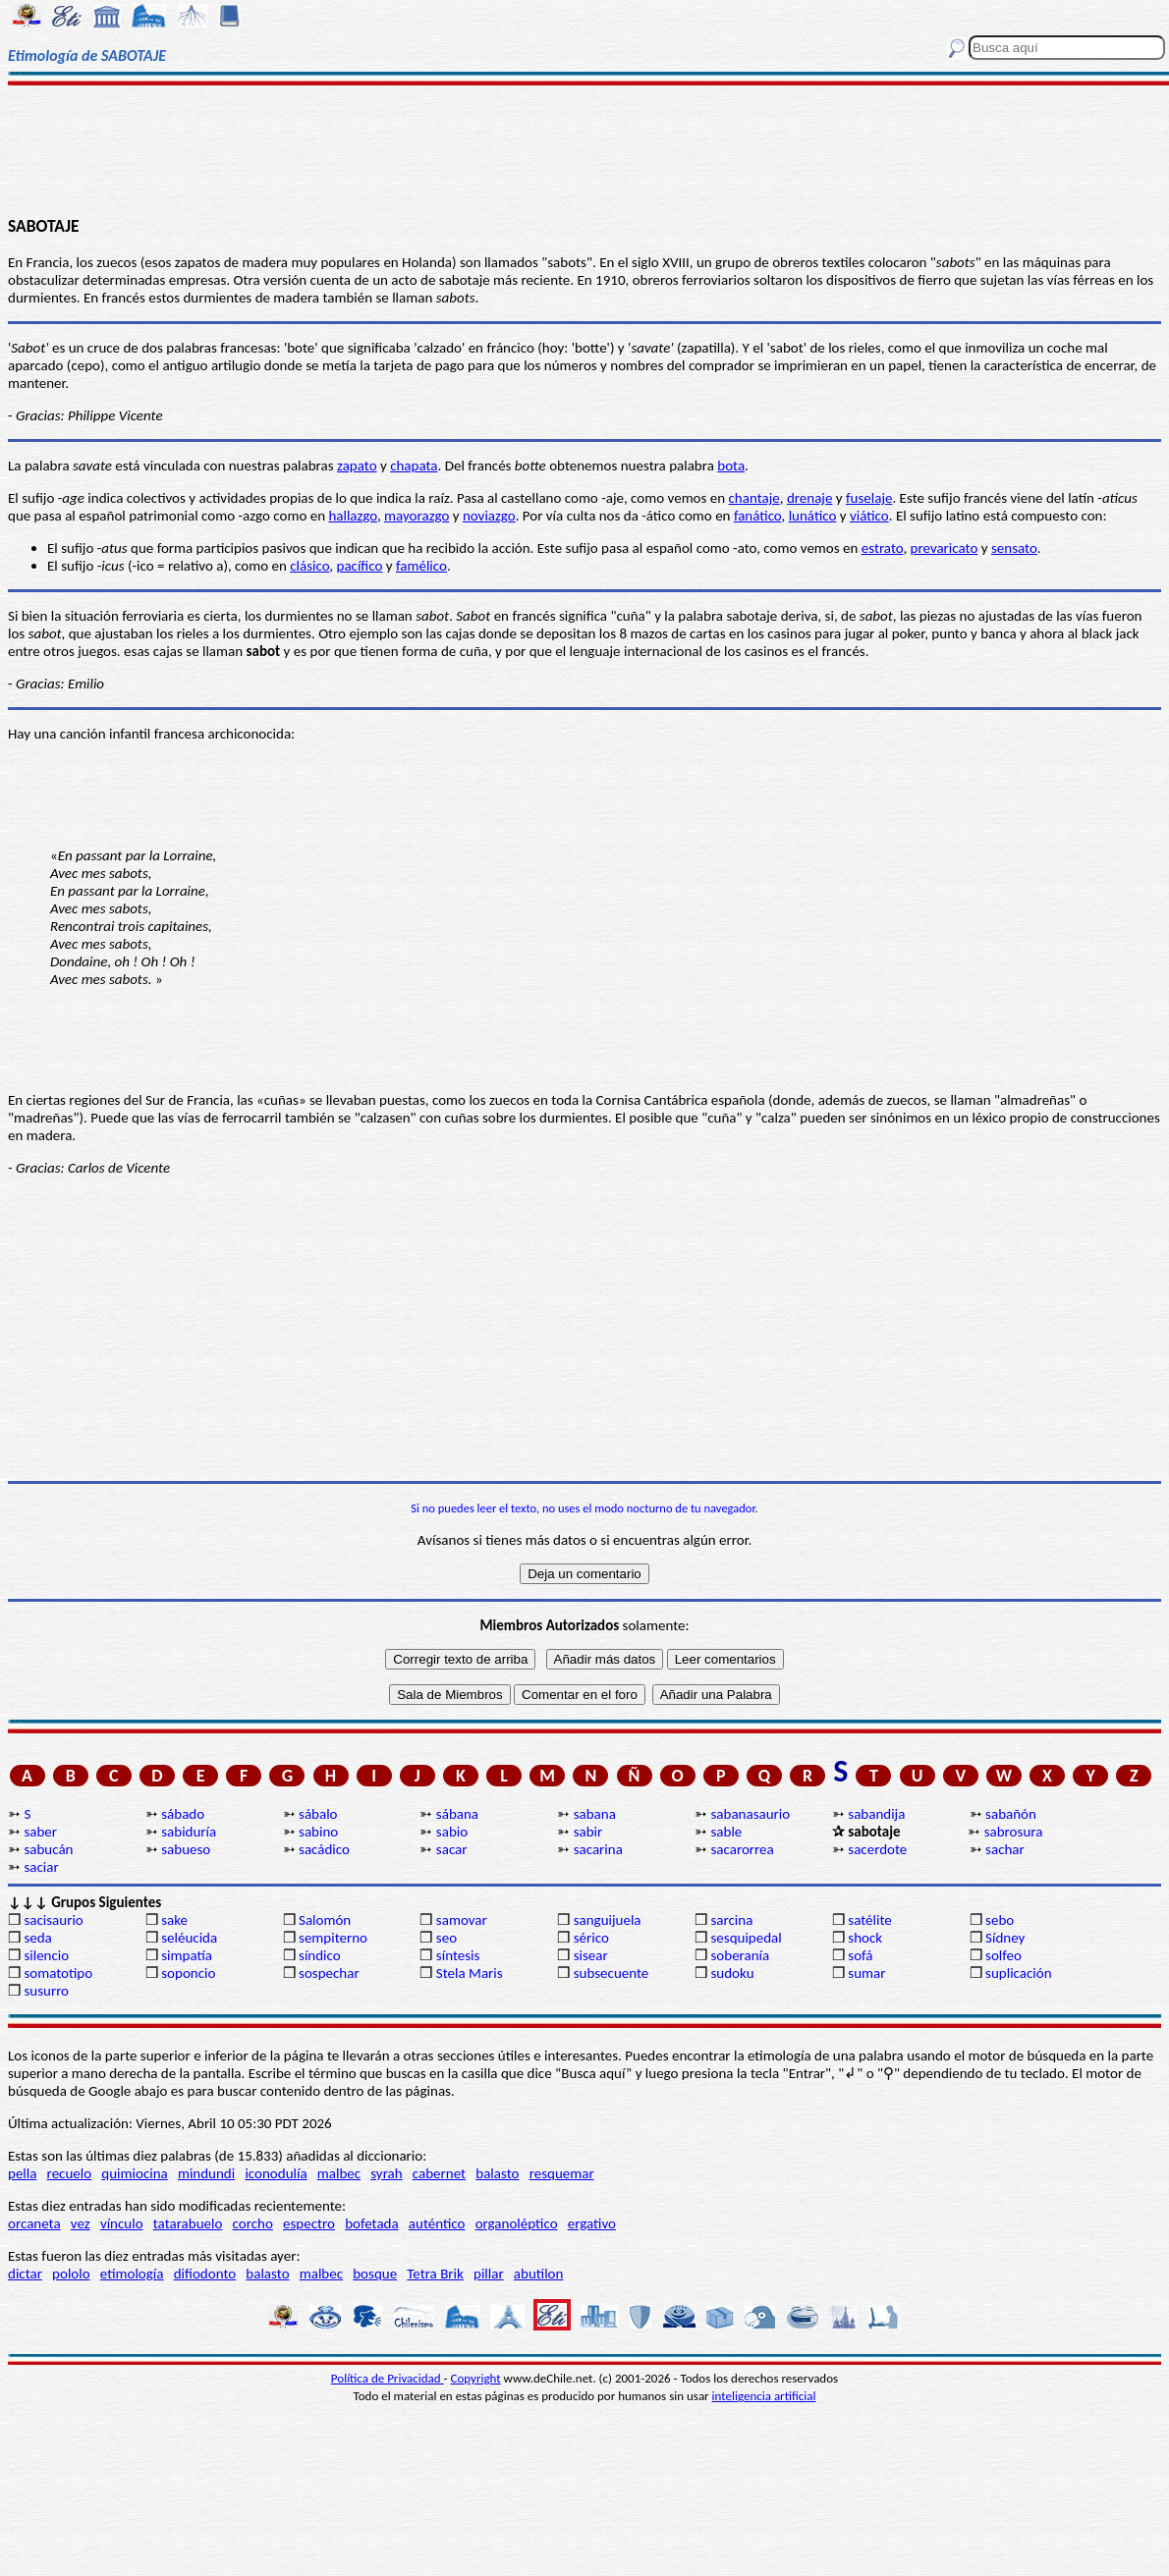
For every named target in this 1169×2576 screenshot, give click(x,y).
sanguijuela (607, 1920)
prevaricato (944, 548)
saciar (41, 1867)
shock (865, 1937)
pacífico (360, 566)
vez (80, 2223)
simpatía (186, 1955)
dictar (25, 2273)
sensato (1014, 548)
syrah (386, 2173)
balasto (497, 2173)
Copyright (476, 2378)
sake (174, 1920)
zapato (357, 465)
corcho (253, 2223)
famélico (421, 566)
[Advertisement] (584, 149)
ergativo (592, 2223)
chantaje (754, 498)
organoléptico (516, 2223)
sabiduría (188, 1831)
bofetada (371, 2223)
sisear (591, 1955)
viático (869, 515)
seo (446, 1937)
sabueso (185, 1849)
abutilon (539, 2273)
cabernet (439, 2173)
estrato (883, 548)
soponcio (188, 1973)
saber (40, 1831)
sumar (866, 1973)
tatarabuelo (188, 2223)
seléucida (189, 1937)
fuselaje (869, 498)
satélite (869, 1920)
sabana (595, 1814)
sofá (860, 1955)
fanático (758, 515)
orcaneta (34, 2223)
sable (726, 1831)
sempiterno (333, 1937)
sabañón (1010, 1814)
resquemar (561, 2173)
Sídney (1005, 1937)
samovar (461, 1920)
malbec (339, 2173)
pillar (488, 2273)
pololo (71, 2273)
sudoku (731, 1973)
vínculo (121, 2223)
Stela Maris (469, 1973)
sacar (452, 1849)
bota (731, 465)
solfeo (1003, 1955)
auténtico (437, 2223)
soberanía (739, 1955)
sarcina (731, 1920)
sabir (588, 1831)
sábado (182, 1814)
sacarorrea (741, 1849)
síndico (320, 1955)
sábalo (318, 1814)
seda (37, 1937)
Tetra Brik (435, 2273)
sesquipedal (745, 1937)
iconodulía (275, 2173)
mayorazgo (416, 515)
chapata (413, 465)
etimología (132, 2273)
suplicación (1018, 1973)
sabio (452, 1831)
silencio (46, 1955)
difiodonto (205, 2273)
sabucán (48, 1849)
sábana (457, 1814)
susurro (46, 1991)
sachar (1005, 1849)
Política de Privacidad (387, 2378)
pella (22, 2173)
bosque (375, 2273)
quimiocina (134, 2173)
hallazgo (352, 515)
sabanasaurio (750, 1814)
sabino (318, 1831)
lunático (813, 515)
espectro (309, 2223)
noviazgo (489, 515)
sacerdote (877, 1849)
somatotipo (58, 1973)
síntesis (458, 1955)
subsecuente (611, 1973)
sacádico (324, 1849)
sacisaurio (53, 1920)
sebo (999, 1920)
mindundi (206, 2173)
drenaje (810, 498)
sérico (591, 1937)
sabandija (876, 1814)
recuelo (69, 2173)
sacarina (598, 1849)
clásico (309, 566)
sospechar (329, 1973)
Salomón (325, 1920)
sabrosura (1013, 1831)
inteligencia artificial (764, 2395)
